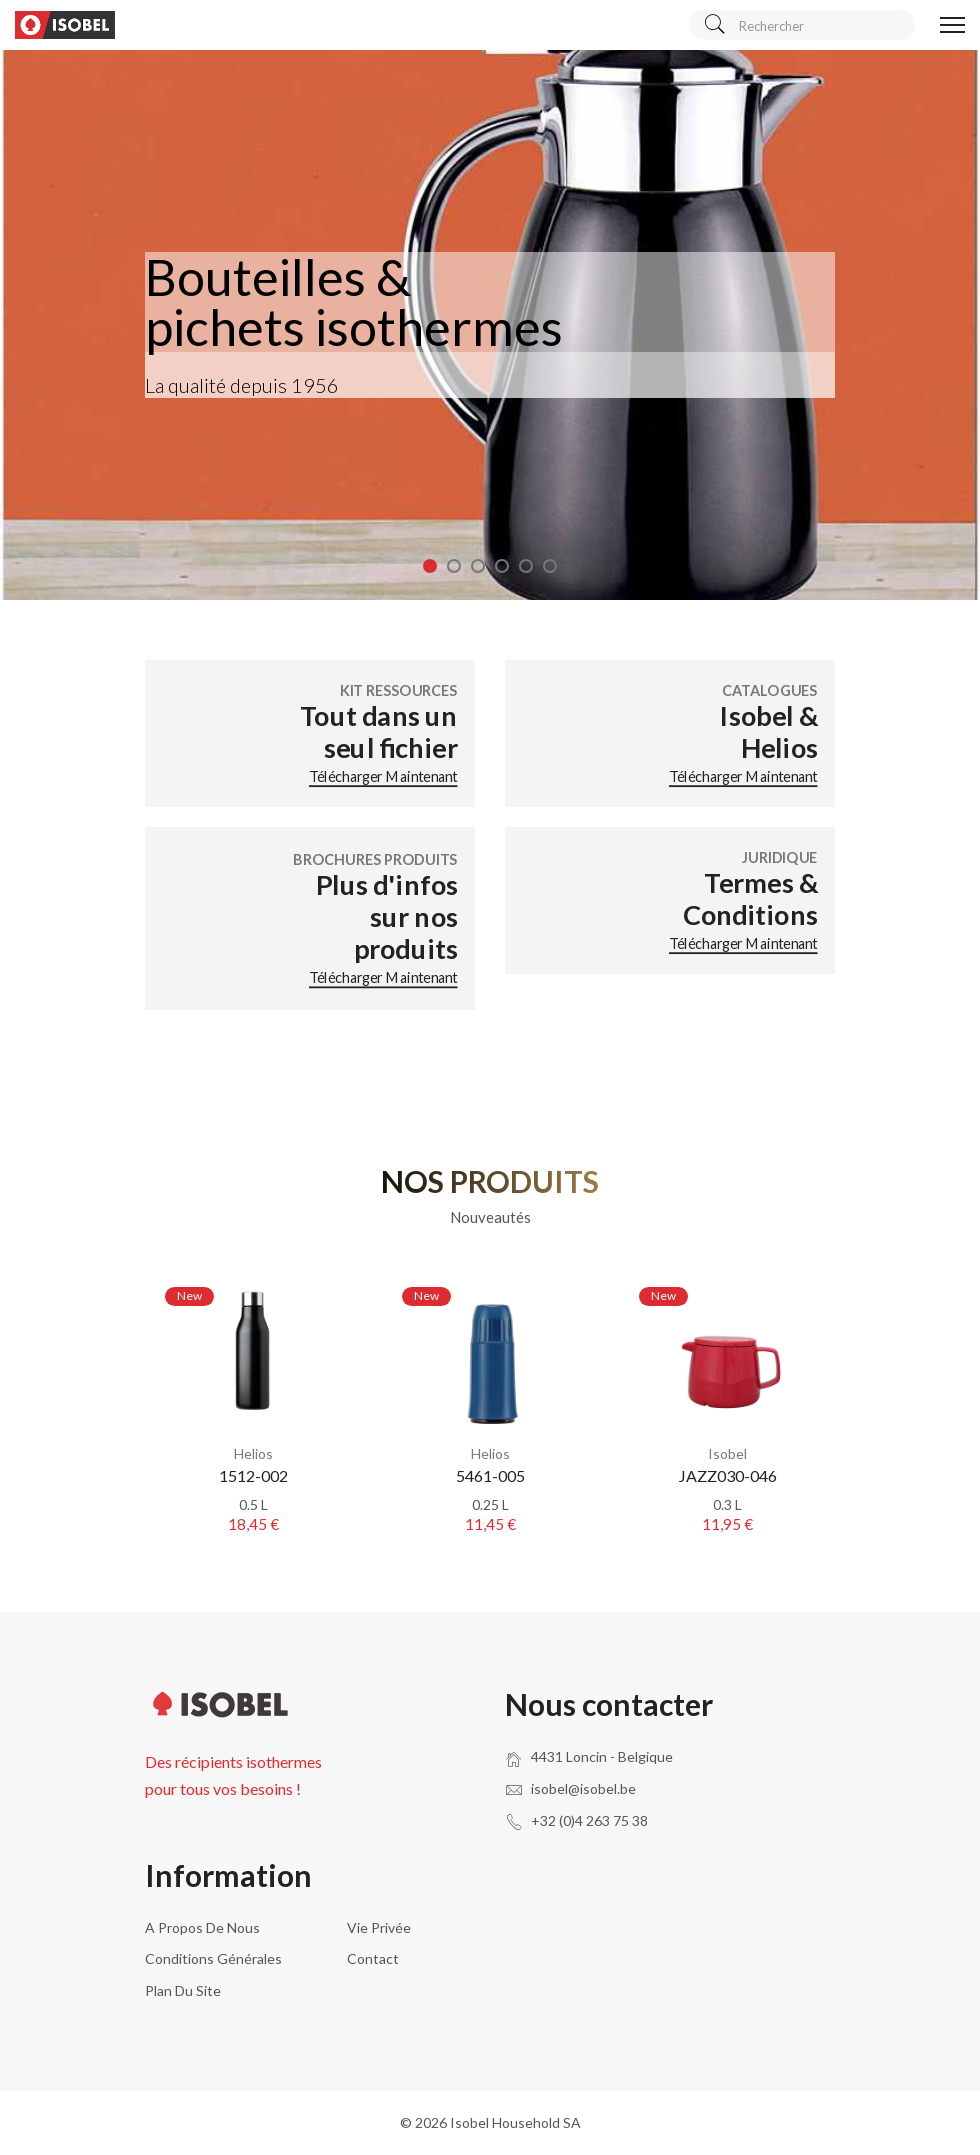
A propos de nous (202, 1927)
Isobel (727, 1453)
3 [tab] (478, 566)
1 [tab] (430, 566)
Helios (253, 1453)
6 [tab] (550, 566)
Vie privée (379, 1927)
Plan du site (183, 1990)
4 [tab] (502, 566)
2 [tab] (454, 566)
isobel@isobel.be (583, 1788)
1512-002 (253, 1475)
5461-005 (490, 1475)
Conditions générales (213, 1958)
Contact (373, 1958)
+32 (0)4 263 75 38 (589, 1820)
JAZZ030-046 (728, 1475)
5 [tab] (526, 566)
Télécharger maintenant (383, 776)
